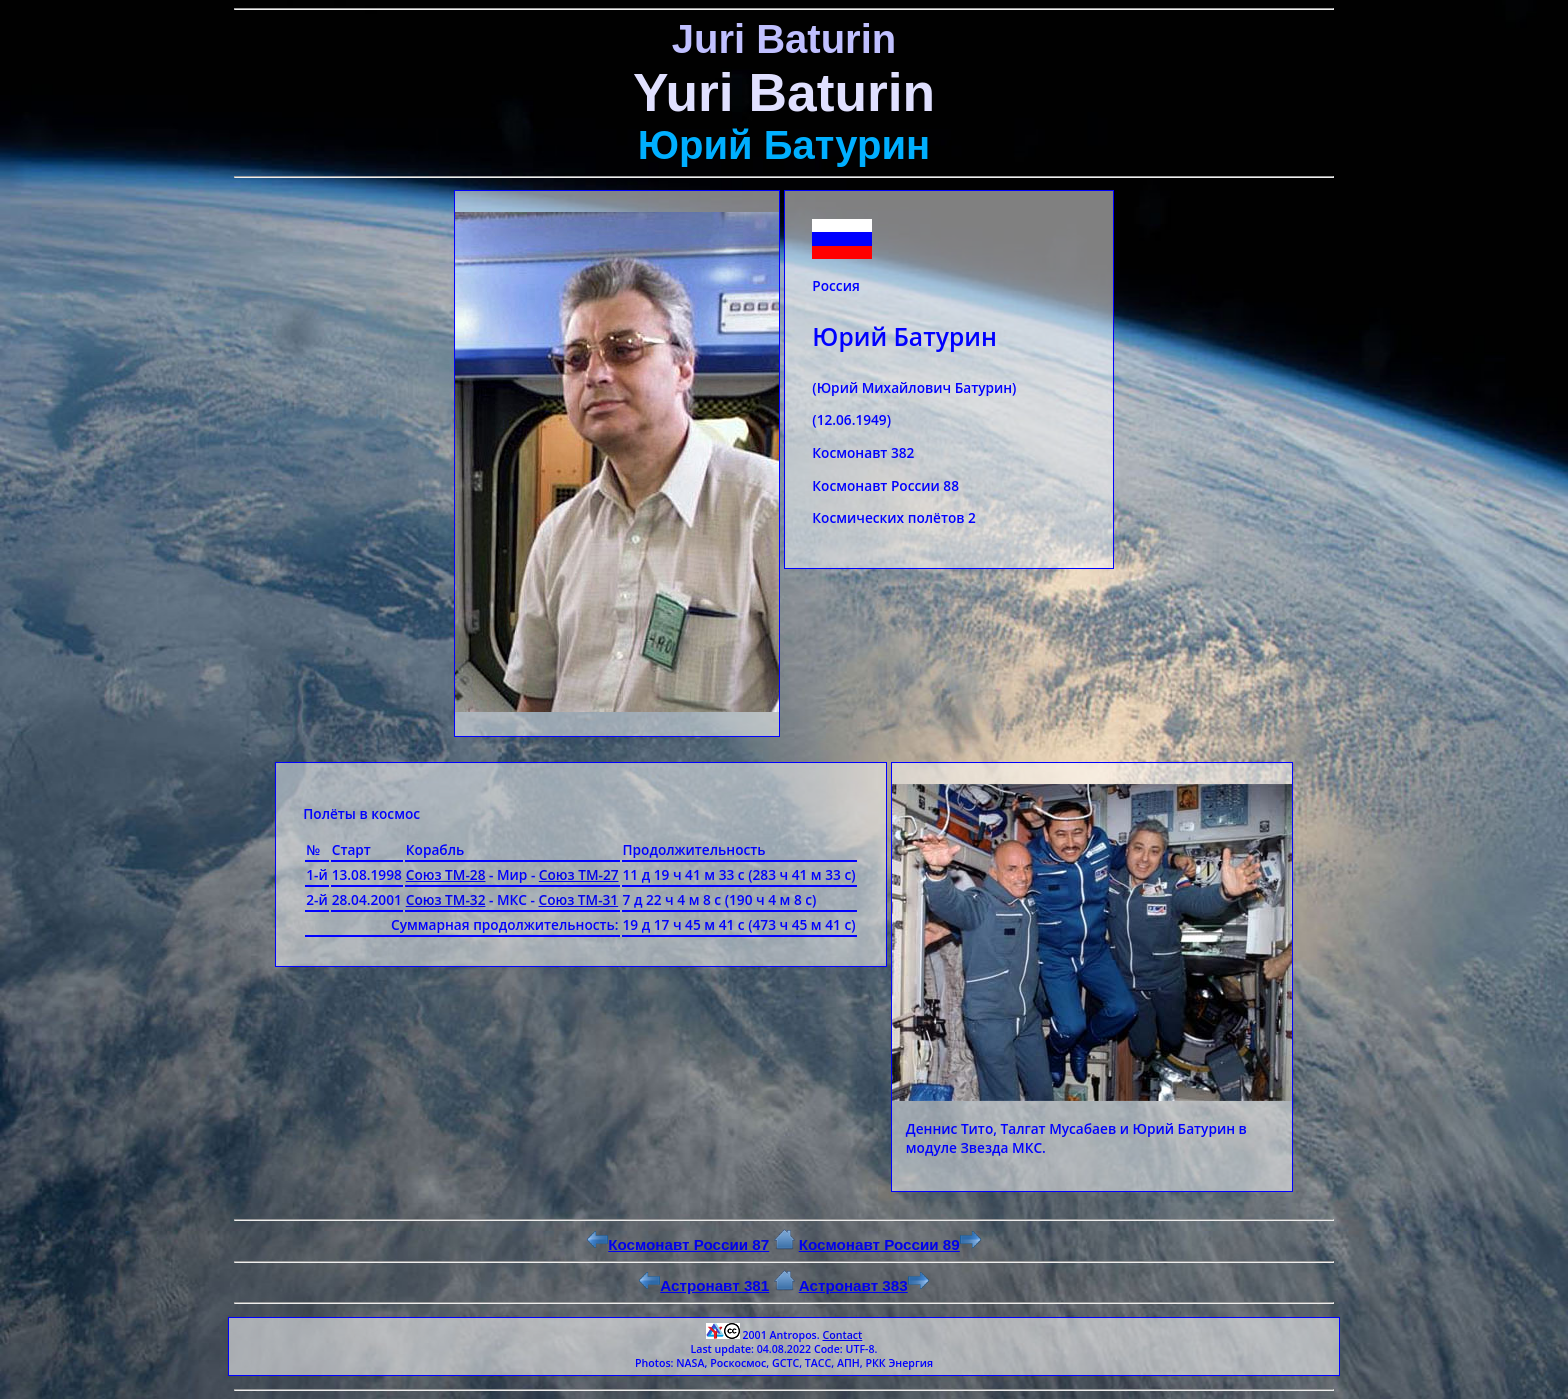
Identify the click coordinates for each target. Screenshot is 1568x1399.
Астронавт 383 (864, 1285)
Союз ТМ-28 (446, 874)
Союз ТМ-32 (446, 899)
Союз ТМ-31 (579, 899)
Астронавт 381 (704, 1285)
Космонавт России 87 (678, 1244)
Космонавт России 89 (890, 1244)
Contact (842, 1335)
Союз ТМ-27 (579, 874)
